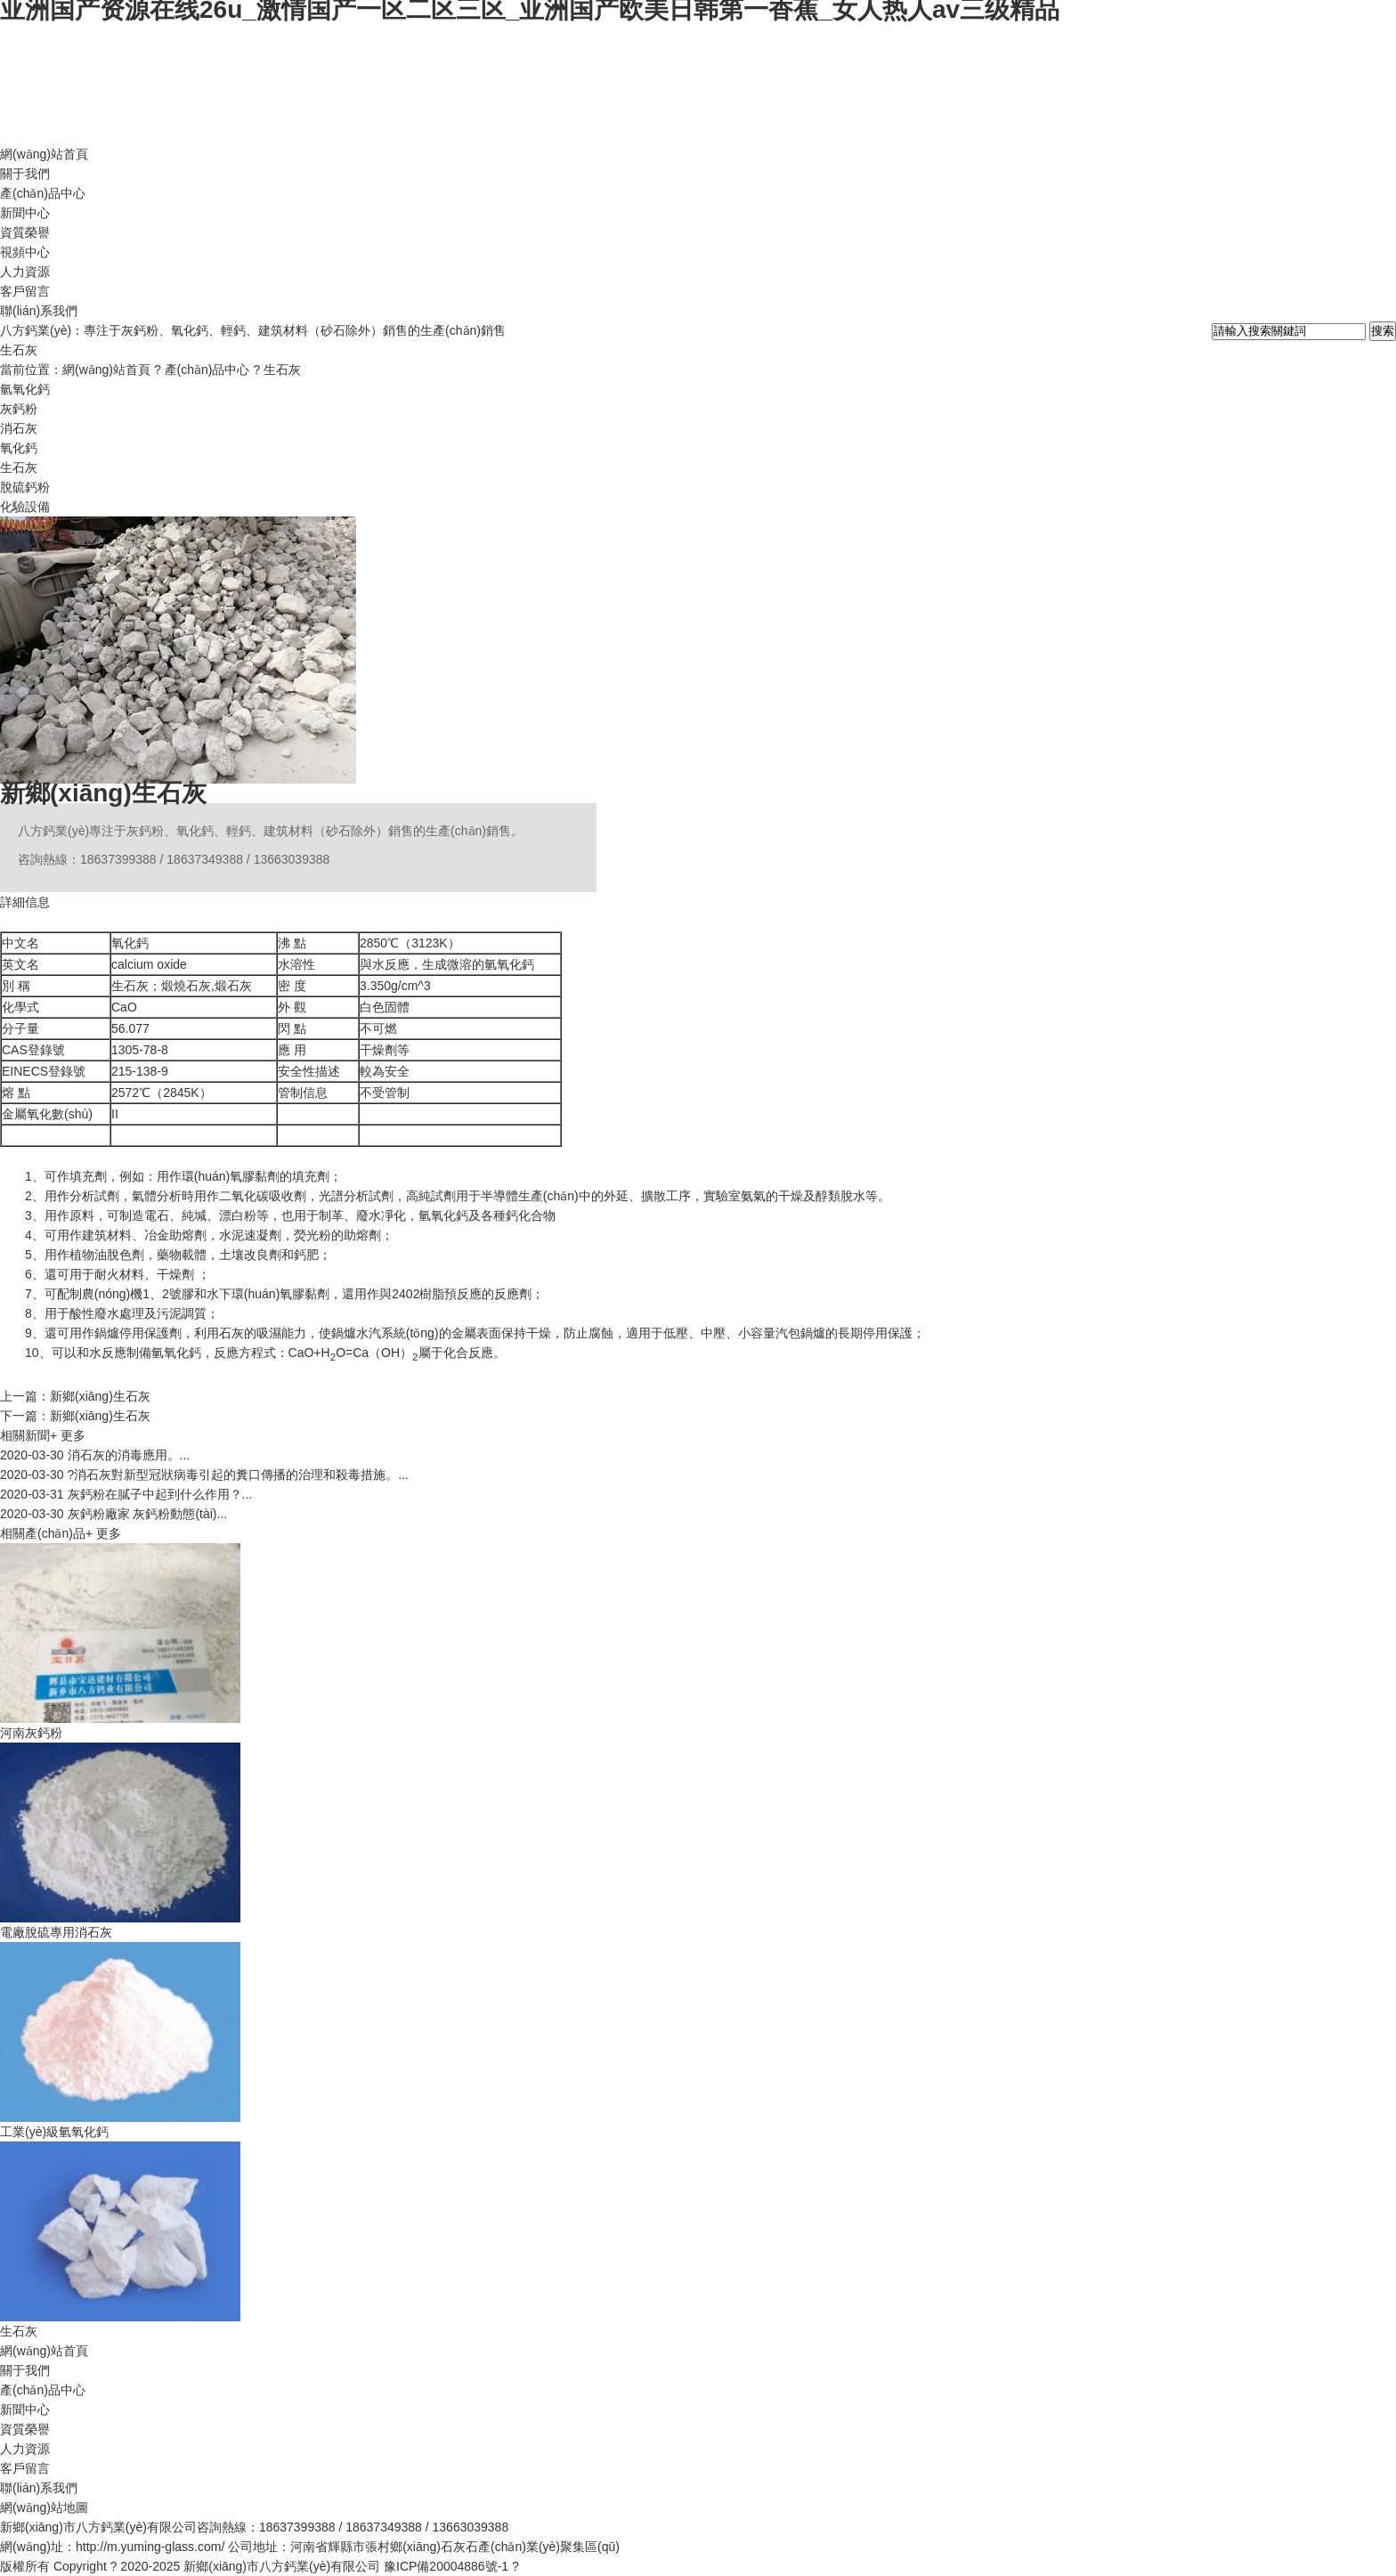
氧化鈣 (18, 448)
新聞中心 (25, 213)
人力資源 (25, 271)
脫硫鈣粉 (25, 487)
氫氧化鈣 (25, 389)
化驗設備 (25, 507)
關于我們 (25, 174)
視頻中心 (25, 252)
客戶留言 (25, 291)
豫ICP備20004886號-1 (446, 2566)
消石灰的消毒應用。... (95, 1455)
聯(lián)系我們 (38, 311)
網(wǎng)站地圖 (44, 2507)
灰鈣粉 (18, 409)
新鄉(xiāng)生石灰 (103, 793)
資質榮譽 (25, 232)
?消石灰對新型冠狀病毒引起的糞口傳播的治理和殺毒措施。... (204, 1474)
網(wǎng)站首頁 (44, 154)
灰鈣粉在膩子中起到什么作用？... (126, 1494)
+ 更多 (67, 1435)
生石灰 (282, 369)
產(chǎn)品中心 (42, 193)
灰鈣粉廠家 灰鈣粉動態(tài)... (113, 1514)
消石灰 (18, 428)
